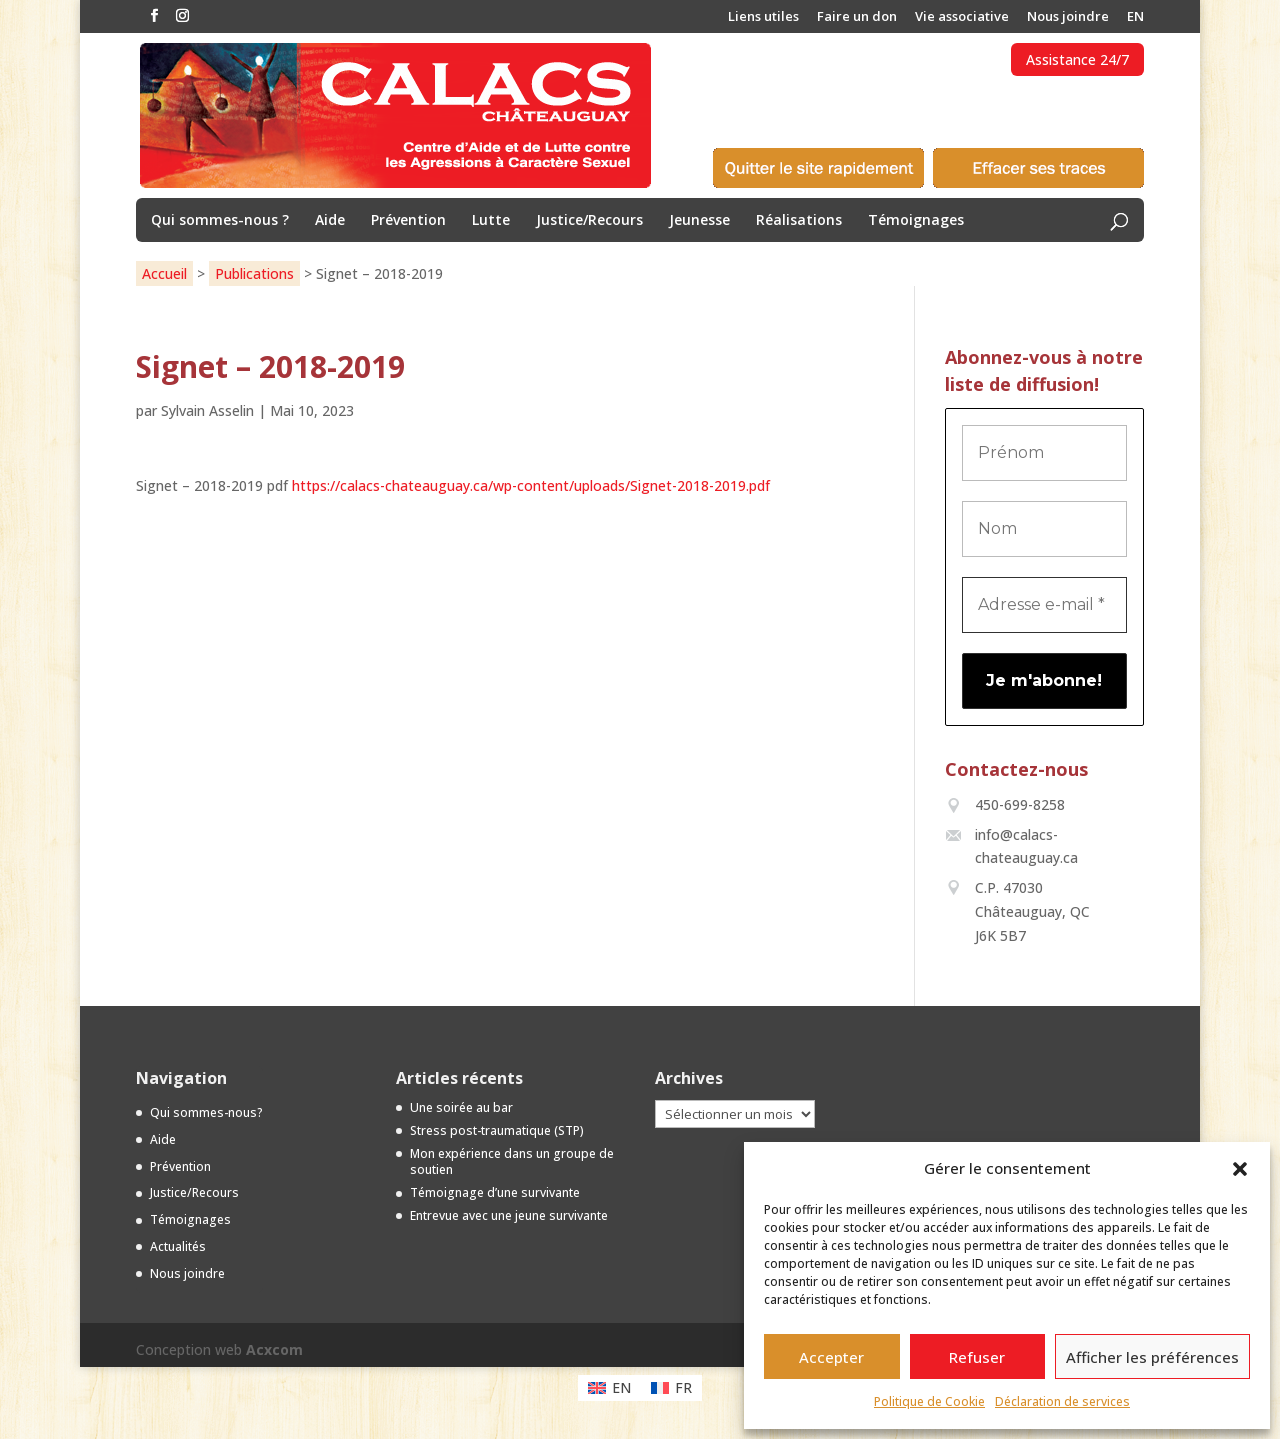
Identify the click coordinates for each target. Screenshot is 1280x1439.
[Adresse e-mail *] (1044, 605)
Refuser (977, 1357)
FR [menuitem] (683, 1387)
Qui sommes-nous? (206, 1112)
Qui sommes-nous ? (220, 221)
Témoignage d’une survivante (495, 1192)
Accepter (831, 1357)
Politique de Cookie (929, 1401)
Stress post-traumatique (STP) (497, 1130)
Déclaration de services (1062, 1401)
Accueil (164, 273)
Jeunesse (699, 221)
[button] (1240, 1169)
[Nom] (1044, 529)
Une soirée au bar (461, 1107)
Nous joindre (1068, 17)
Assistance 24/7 (1077, 59)
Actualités (178, 1246)
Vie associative (962, 17)
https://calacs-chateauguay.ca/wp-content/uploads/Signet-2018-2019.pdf (531, 485)
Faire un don (857, 17)
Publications (254, 273)
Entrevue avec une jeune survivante (509, 1215)
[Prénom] (1044, 453)
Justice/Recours (589, 221)
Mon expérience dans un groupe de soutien (512, 1162)
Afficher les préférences (1152, 1357)
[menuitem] (1135, 21)
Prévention (408, 221)
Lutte (491, 221)
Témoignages (916, 221)
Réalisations (799, 221)
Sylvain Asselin (207, 410)
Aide (330, 221)
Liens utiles (763, 17)
